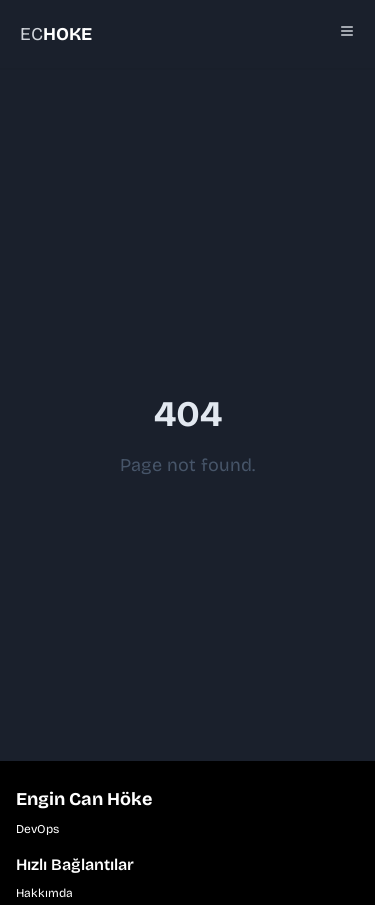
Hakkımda (44, 893)
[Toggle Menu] (347, 31)
